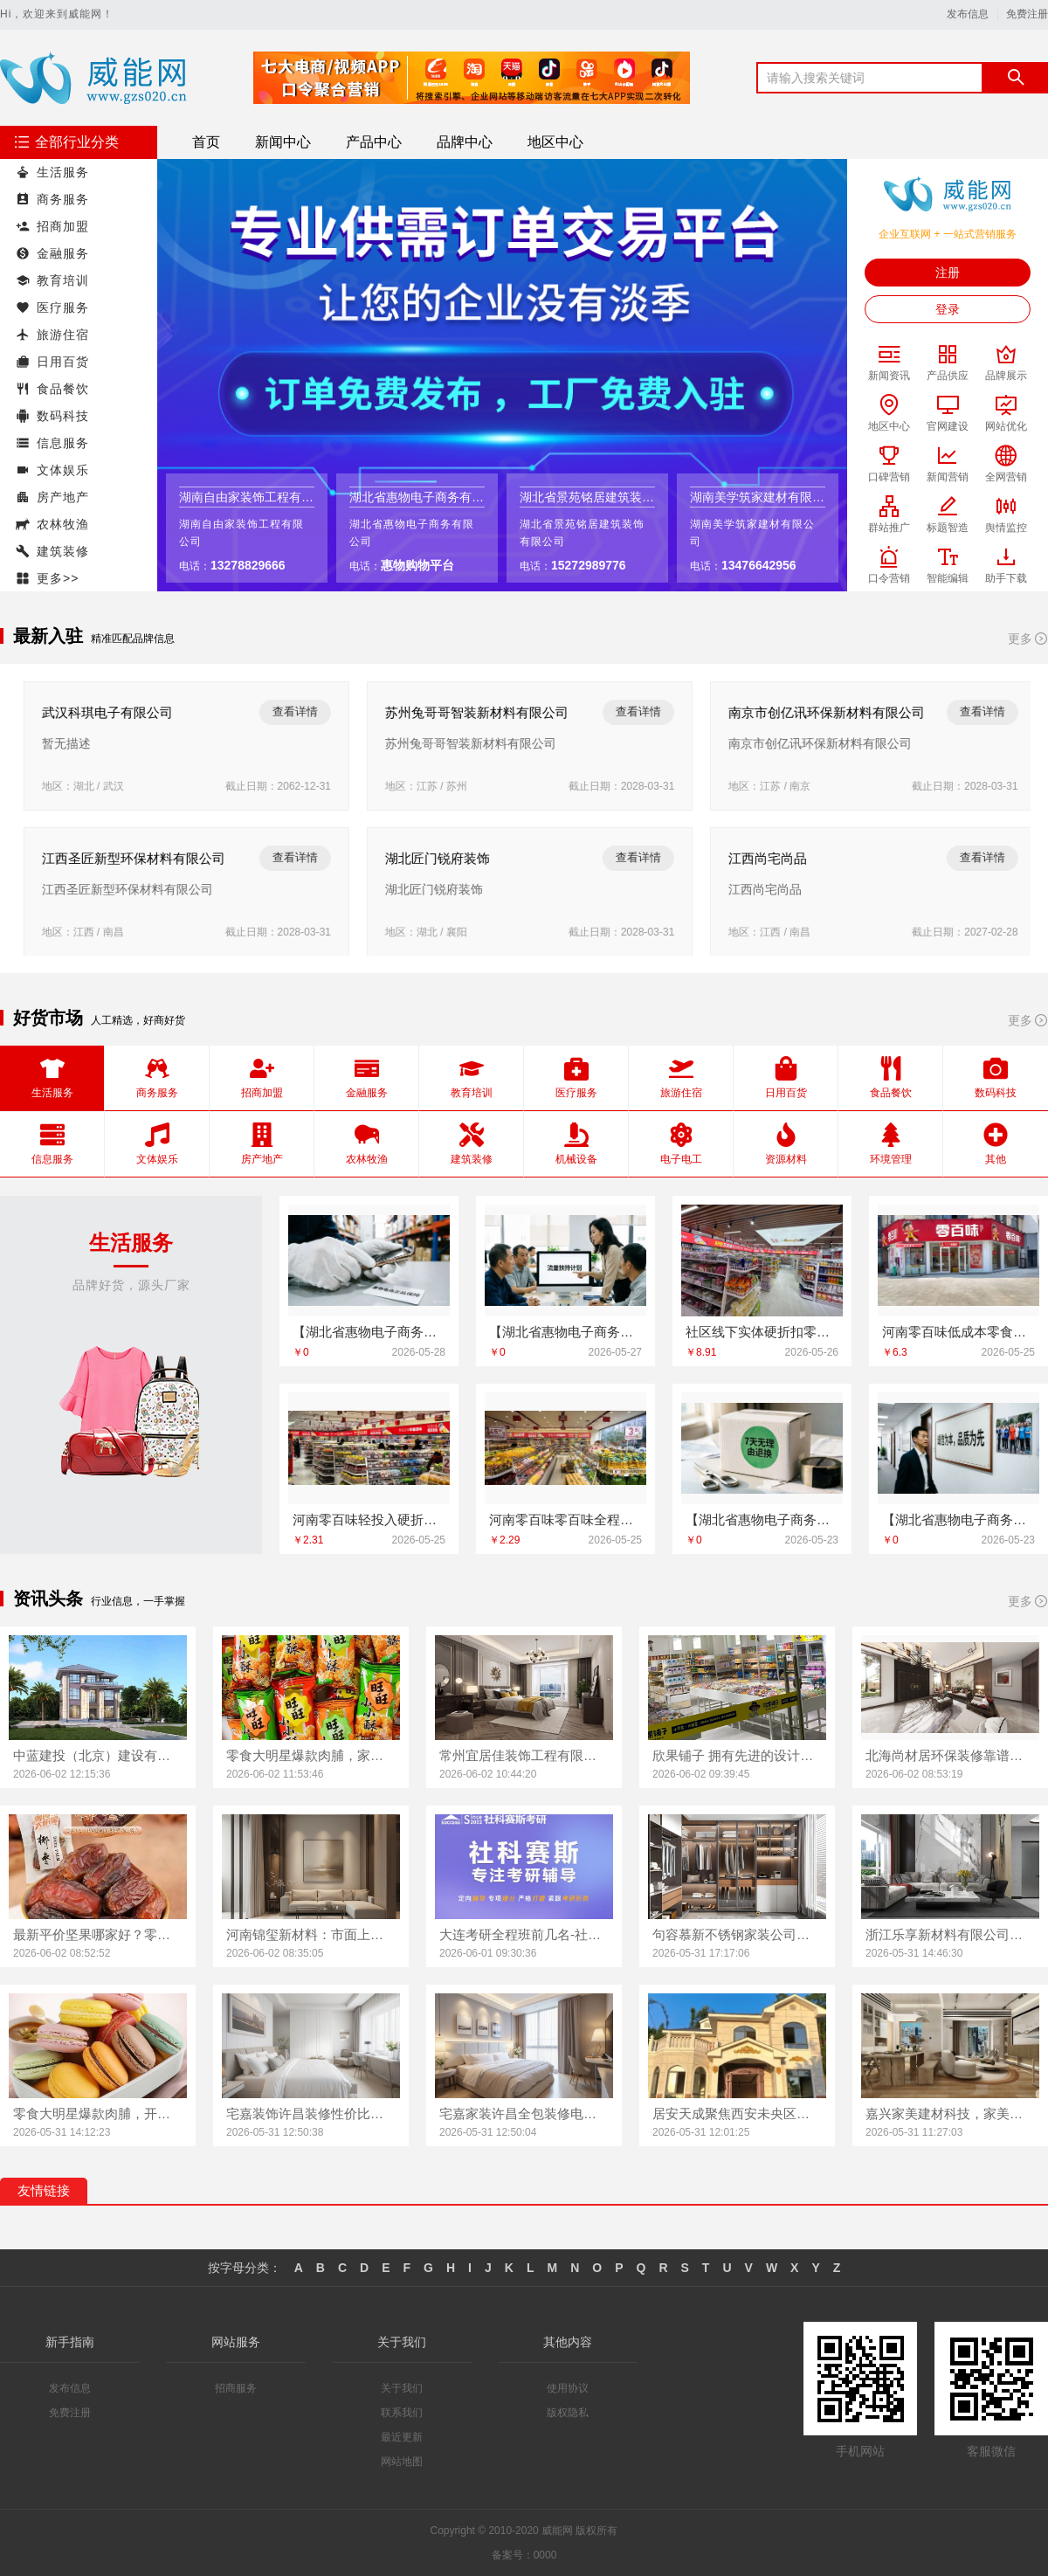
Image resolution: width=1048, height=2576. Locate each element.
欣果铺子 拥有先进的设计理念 (737, 1755)
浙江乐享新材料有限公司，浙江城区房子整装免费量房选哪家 (950, 1934)
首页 (206, 142)
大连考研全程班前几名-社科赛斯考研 (524, 1934)
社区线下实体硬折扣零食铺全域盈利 (762, 1331)
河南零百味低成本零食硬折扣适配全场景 (958, 1331)
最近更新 (402, 2437)
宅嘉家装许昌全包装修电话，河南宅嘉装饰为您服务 (524, 2113)
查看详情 (289, 711)
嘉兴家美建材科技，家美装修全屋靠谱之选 (950, 2113)
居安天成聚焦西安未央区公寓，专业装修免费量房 (737, 2113)
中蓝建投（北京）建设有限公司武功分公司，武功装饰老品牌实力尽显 (98, 1755)
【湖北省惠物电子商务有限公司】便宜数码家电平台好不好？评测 (565, 1331)
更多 (1028, 638)
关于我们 (402, 2388)
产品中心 (374, 142)
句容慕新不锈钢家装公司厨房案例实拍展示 (737, 1934)
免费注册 (1027, 14)
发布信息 (968, 14)
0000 (545, 2555)
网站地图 (402, 2461)
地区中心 (555, 142)
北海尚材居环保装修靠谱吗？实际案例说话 (950, 1755)
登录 (947, 309)
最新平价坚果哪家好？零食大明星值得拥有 (98, 1934)
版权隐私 (568, 2413)
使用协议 (568, 2388)
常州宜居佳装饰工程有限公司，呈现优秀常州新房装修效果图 (524, 1755)
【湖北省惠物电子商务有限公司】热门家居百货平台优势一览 (369, 1331)
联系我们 (402, 2413)
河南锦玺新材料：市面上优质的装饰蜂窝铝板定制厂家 (311, 1934)
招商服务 (236, 2388)
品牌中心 (465, 142)
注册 (947, 273)
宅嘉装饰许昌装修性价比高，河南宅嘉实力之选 (311, 2113)
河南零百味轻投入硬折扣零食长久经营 (369, 1519)
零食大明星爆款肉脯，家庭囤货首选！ (311, 1755)
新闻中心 (283, 142)
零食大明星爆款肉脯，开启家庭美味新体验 (98, 2113)
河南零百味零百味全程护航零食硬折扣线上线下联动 (565, 1519)
